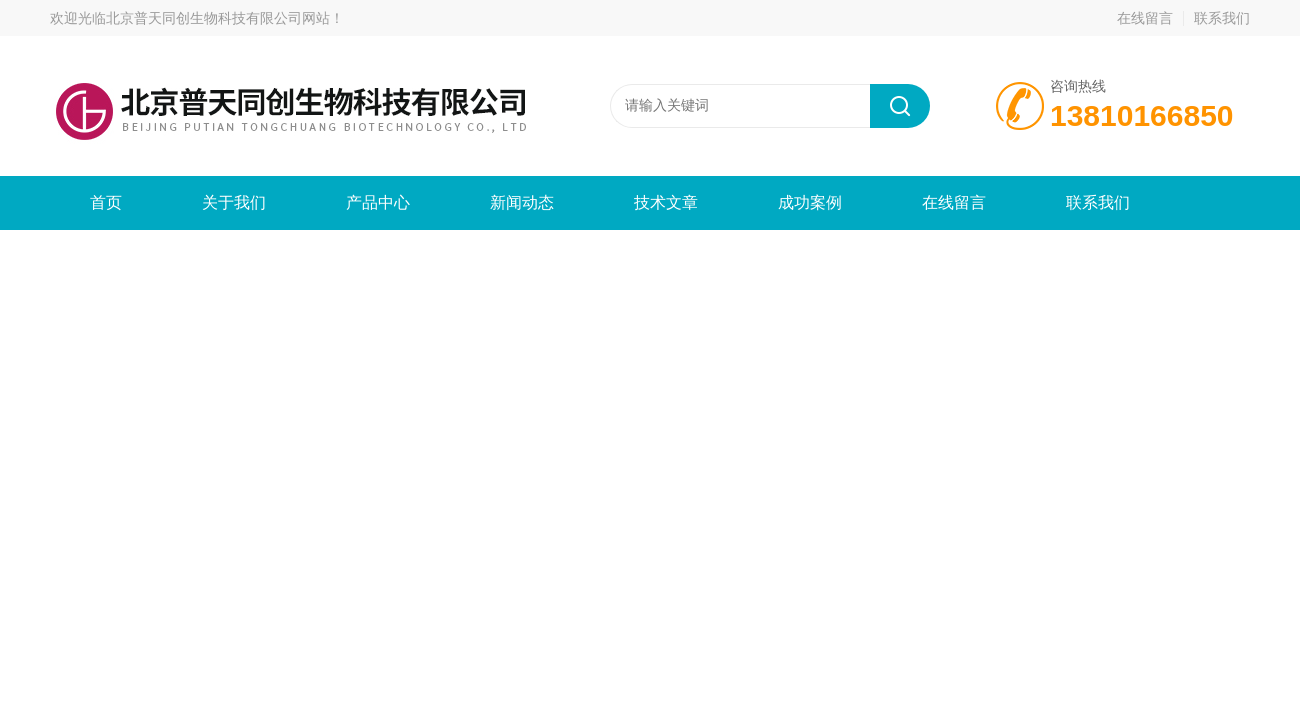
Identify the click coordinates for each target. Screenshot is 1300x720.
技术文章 (666, 202)
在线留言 (1145, 18)
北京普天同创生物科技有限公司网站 (218, 18)
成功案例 (810, 202)
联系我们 (1222, 18)
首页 (106, 202)
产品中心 (378, 202)
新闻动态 (522, 202)
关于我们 (234, 202)
